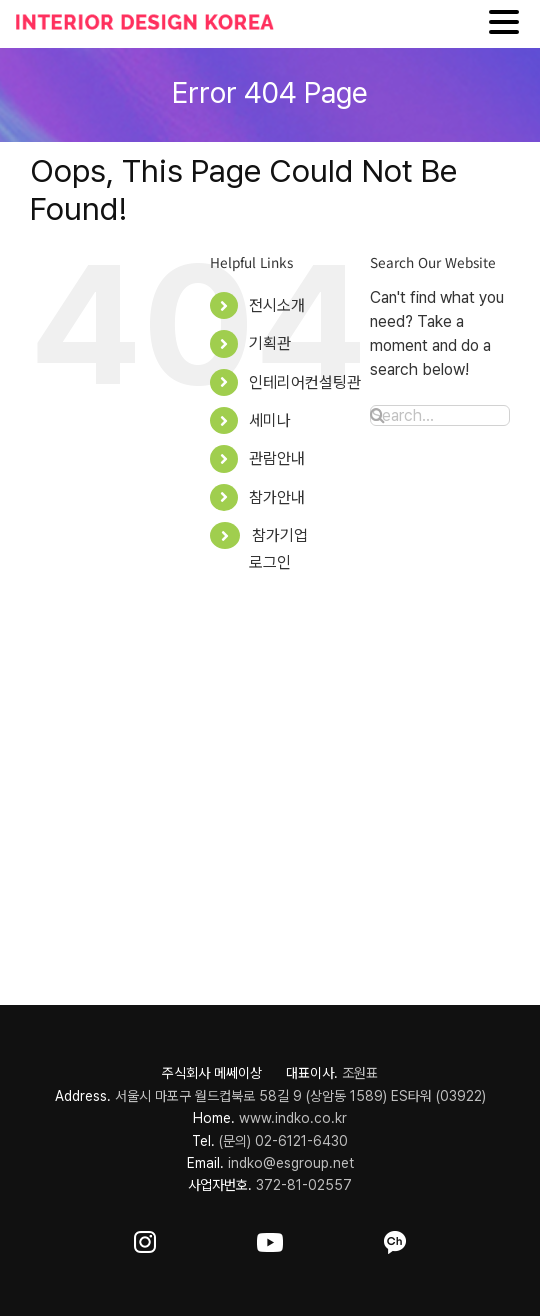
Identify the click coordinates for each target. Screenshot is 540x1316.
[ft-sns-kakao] (395, 1238)
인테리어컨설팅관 (305, 382)
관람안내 (277, 458)
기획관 (270, 343)
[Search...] (440, 415)
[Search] (377, 415)
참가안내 (277, 497)
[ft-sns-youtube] (270, 1238)
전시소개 (277, 305)
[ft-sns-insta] (145, 1238)
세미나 (270, 420)
